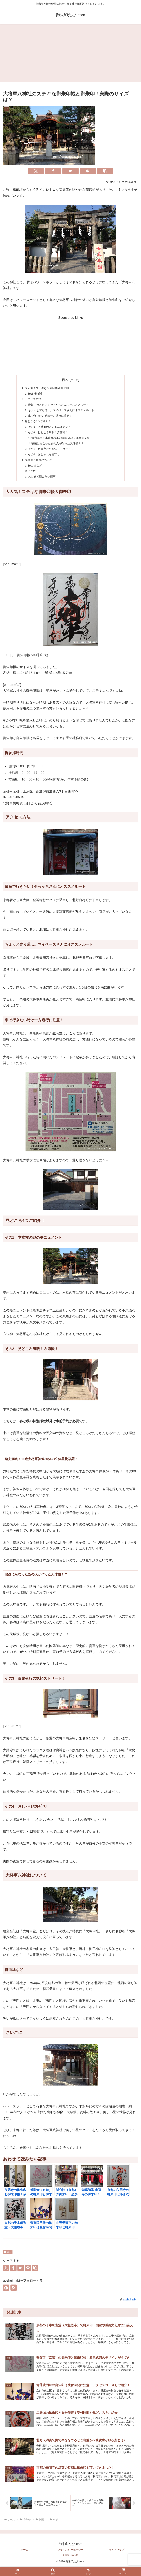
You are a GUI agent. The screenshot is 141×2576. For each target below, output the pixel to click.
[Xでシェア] (36, 171)
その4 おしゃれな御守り (45, 459)
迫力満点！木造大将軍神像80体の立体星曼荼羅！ (64, 441)
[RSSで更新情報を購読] (13, 2294)
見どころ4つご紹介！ (39, 423)
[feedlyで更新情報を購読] (6, 2294)
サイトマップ (116, 2558)
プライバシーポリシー (70, 2558)
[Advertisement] (70, 54)
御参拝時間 (35, 394)
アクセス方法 (34, 400)
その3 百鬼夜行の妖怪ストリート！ (52, 453)
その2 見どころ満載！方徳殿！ (49, 435)
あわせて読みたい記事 (43, 483)
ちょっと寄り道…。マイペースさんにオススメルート (63, 412)
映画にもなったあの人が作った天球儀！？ (60, 447)
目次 (65, 380)
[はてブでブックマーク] (70, 171)
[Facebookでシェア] (53, 171)
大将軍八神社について (39, 465)
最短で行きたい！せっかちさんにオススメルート (60, 406)
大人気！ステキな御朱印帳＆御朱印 (48, 388)
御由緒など (35, 471)
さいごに (31, 477)
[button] (105, 171)
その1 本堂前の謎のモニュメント (51, 430)
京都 (7, 2259)
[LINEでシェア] (88, 171)
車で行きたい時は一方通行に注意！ (51, 418)
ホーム (24, 2558)
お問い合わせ (70, 2564)
